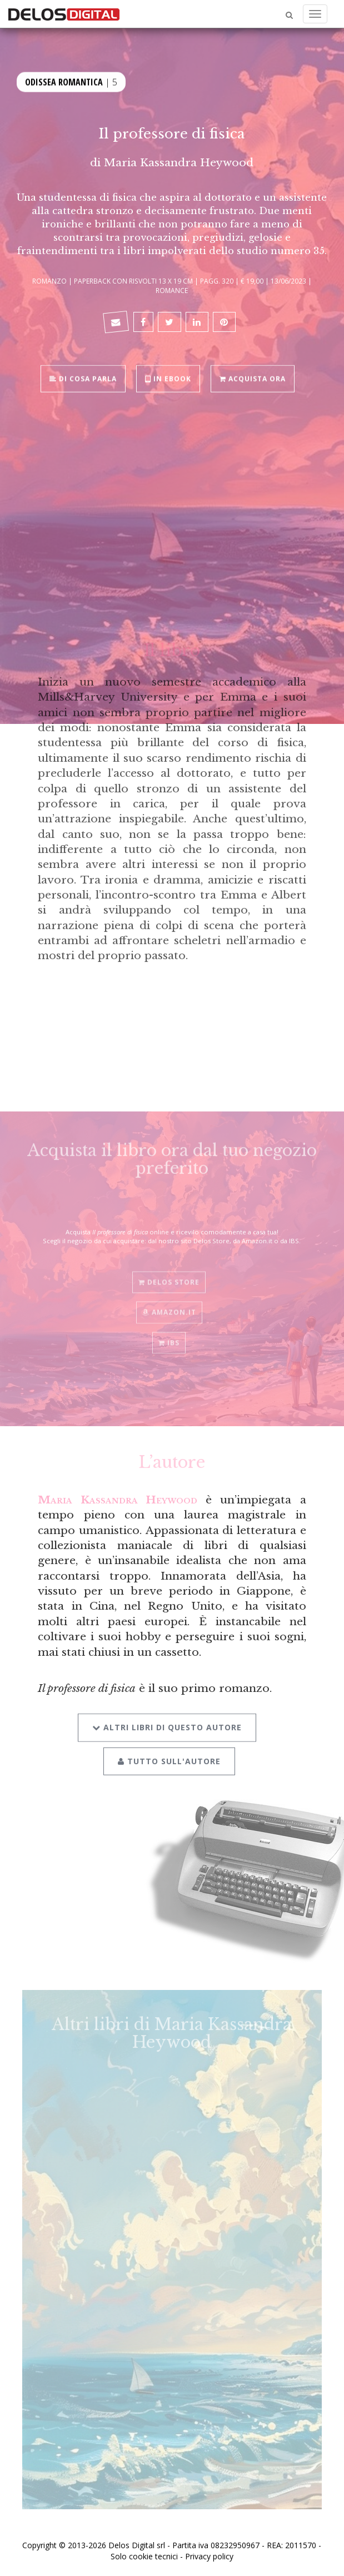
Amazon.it (169, 1307)
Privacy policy (209, 2556)
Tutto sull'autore (169, 1754)
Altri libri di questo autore (167, 1720)
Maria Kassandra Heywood (178, 162)
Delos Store (169, 1277)
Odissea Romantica (64, 81)
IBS (169, 1337)
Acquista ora (253, 378)
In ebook (168, 378)
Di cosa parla (83, 378)
